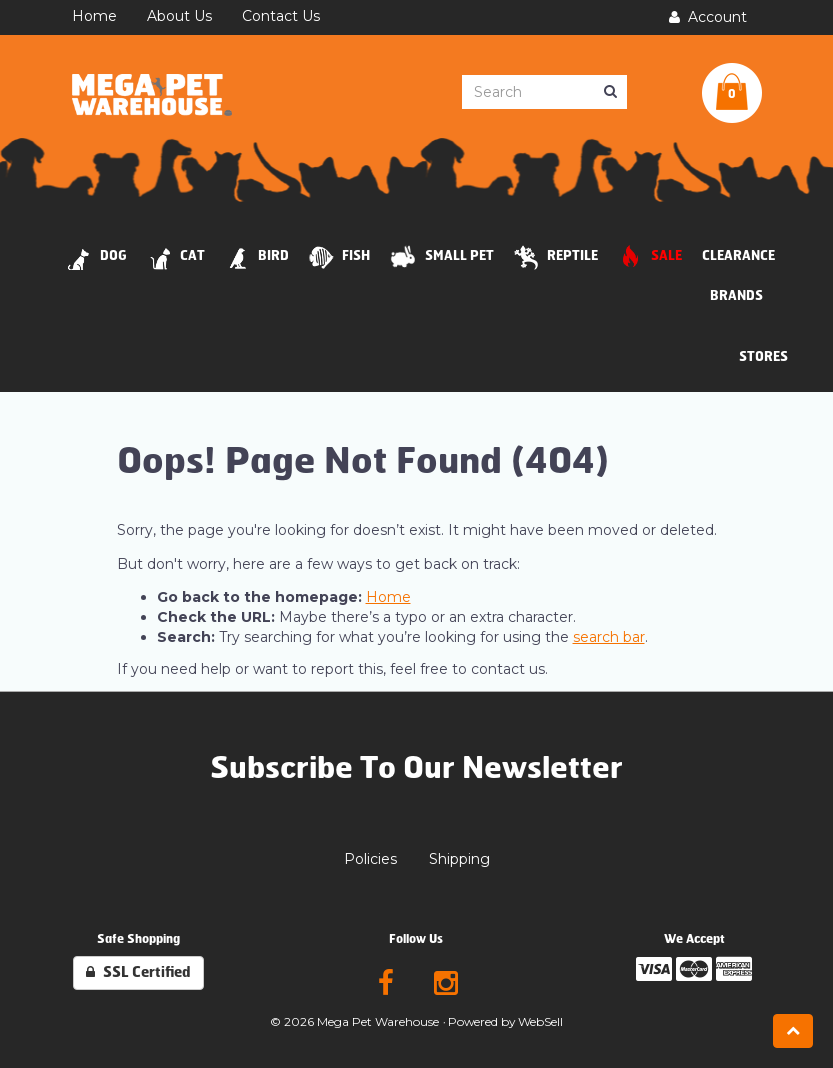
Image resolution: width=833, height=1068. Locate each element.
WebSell (540, 1021)
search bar (609, 637)
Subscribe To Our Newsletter (416, 768)
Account (708, 17)
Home (388, 597)
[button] (732, 93)
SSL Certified (138, 972)
